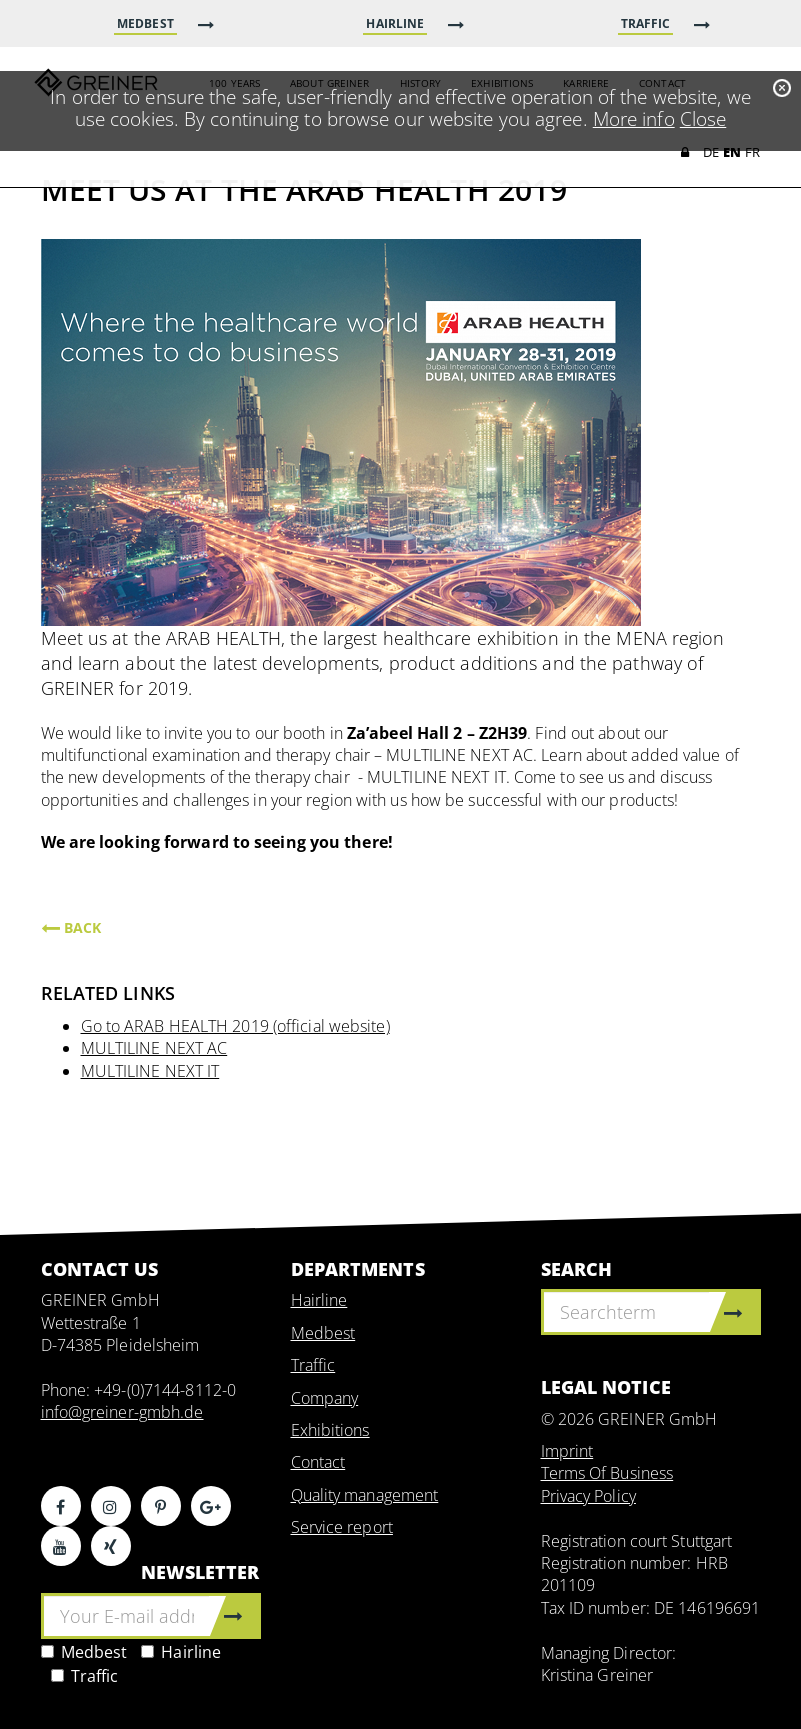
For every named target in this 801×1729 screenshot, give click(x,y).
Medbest (84, 1652)
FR (752, 154)
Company (325, 1398)
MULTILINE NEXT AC (154, 1048)
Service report (342, 1527)
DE (711, 154)
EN (732, 154)
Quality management (365, 1495)
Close (703, 118)
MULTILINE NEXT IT (150, 1071)
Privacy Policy (588, 1496)
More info (634, 118)
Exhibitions (330, 1430)
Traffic (85, 1676)
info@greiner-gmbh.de (122, 1412)
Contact (318, 1462)
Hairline (181, 1652)
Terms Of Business (607, 1473)
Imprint (567, 1451)
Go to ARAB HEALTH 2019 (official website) (235, 1026)
